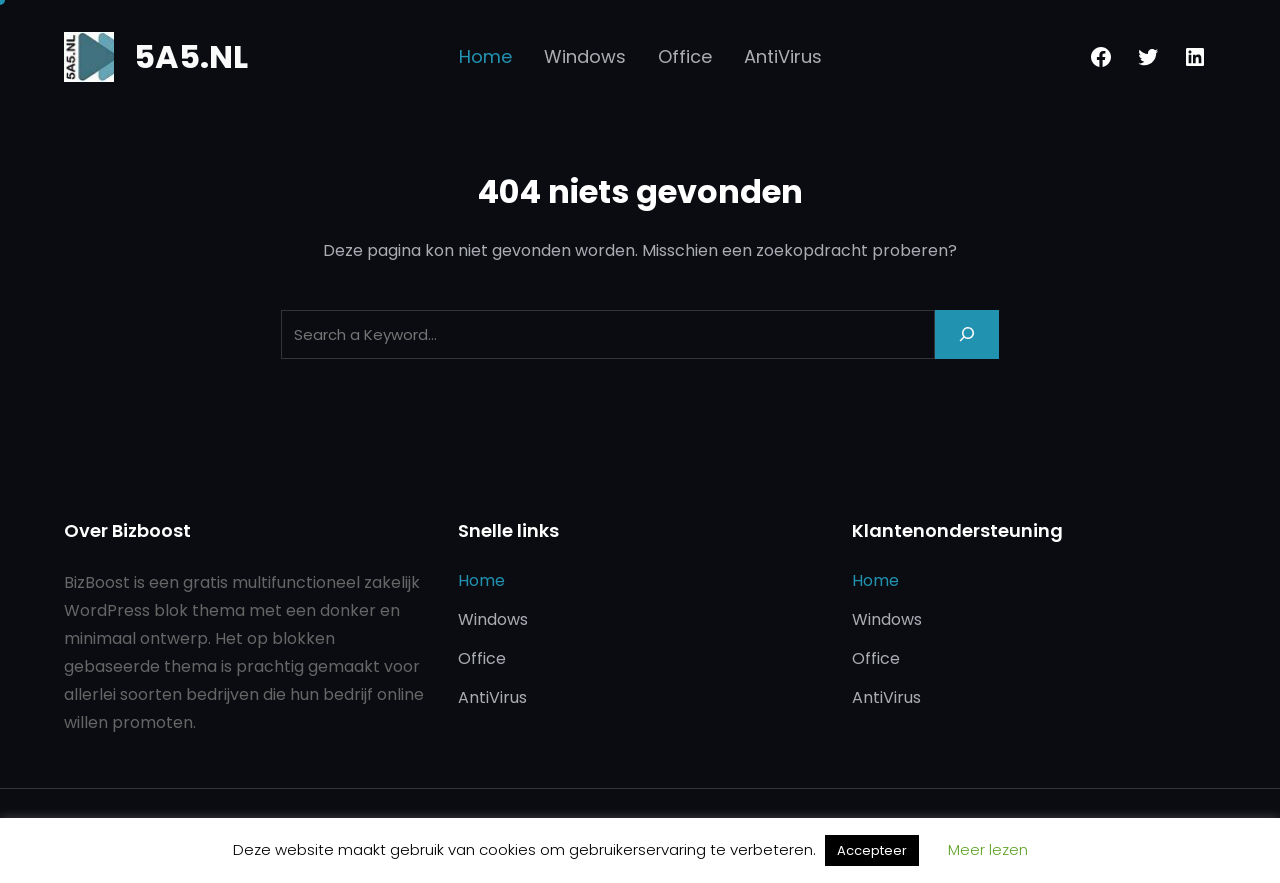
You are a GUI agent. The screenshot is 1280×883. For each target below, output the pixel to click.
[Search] (967, 334)
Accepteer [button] (872, 850)
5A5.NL (191, 56)
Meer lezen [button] (988, 849)
